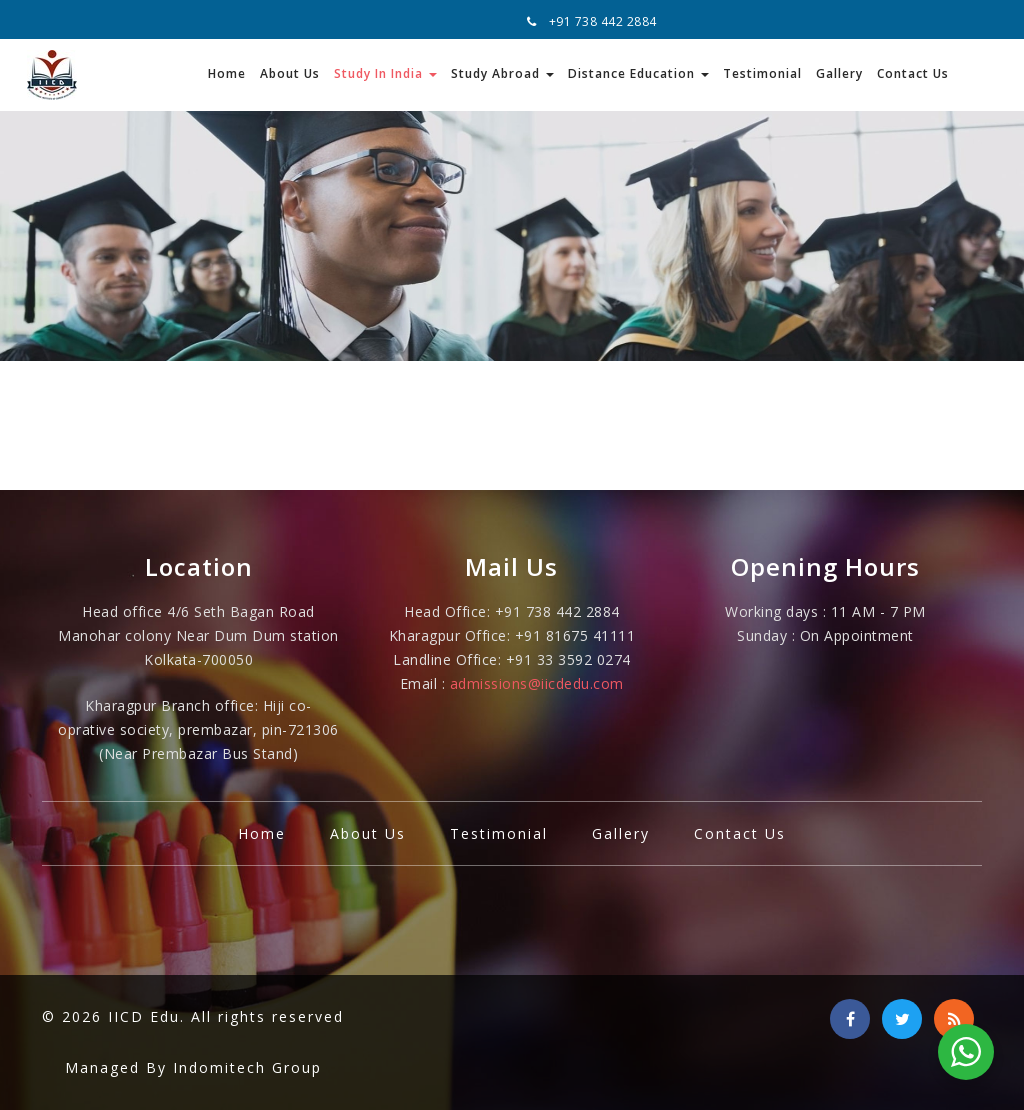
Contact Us (913, 73)
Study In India (385, 73)
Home (227, 73)
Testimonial (762, 73)
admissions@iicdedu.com (537, 683)
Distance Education (638, 73)
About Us (290, 73)
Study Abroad (502, 73)
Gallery (839, 73)
